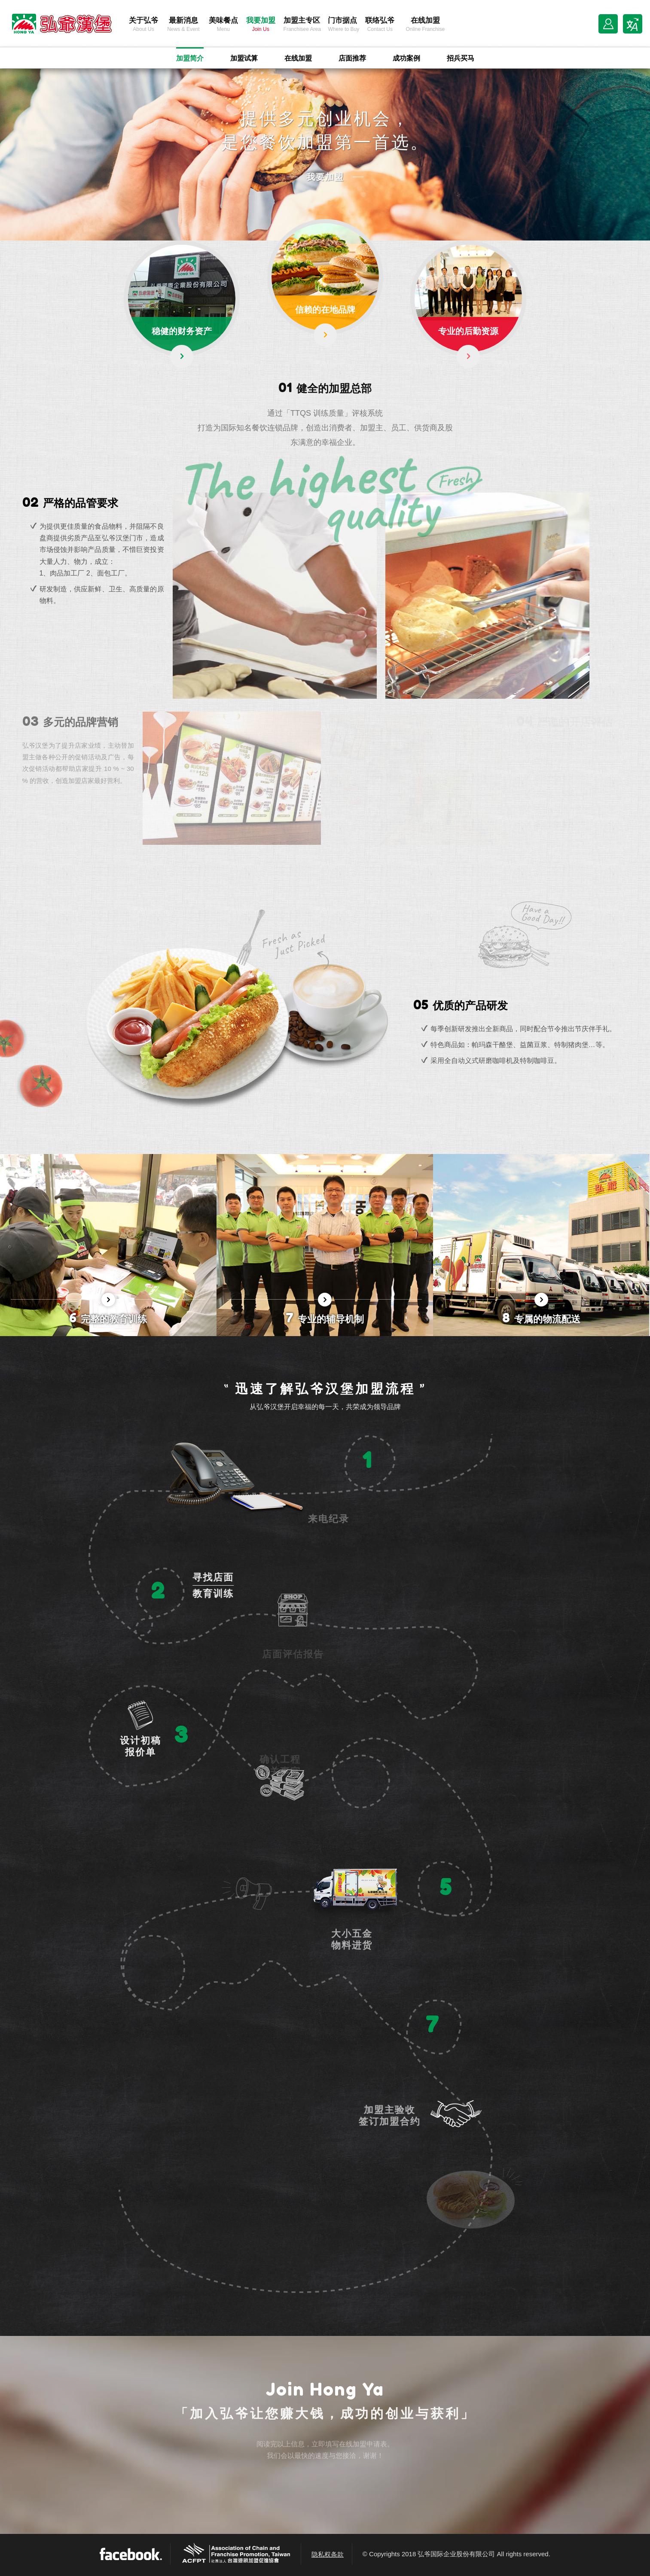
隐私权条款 (327, 2554)
